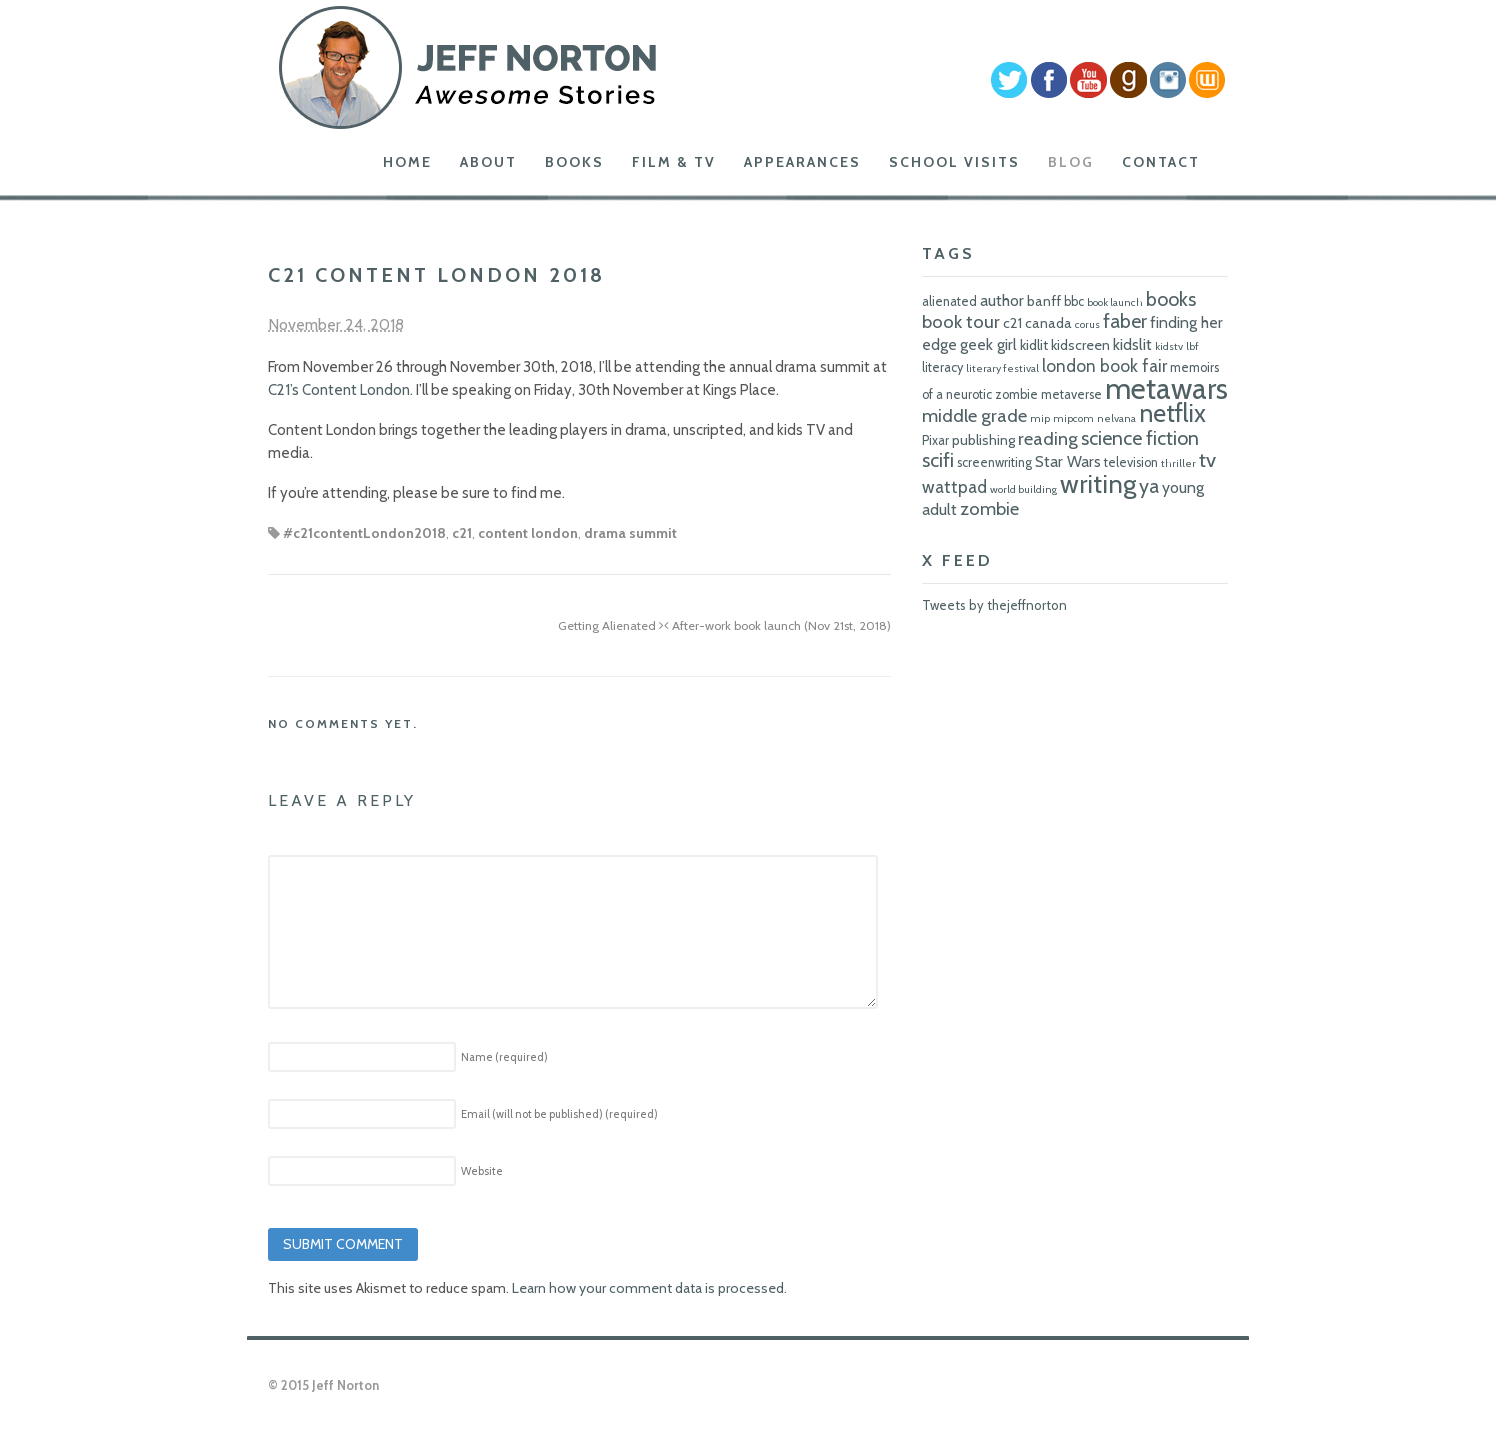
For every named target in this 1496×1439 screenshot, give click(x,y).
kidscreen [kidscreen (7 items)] (1080, 345)
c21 (462, 533)
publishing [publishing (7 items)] (983, 440)
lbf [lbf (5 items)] (1192, 346)
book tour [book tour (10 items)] (961, 321)
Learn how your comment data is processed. (649, 1288)
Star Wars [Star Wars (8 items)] (1068, 461)
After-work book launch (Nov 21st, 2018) (777, 625)
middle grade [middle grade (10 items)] (974, 415)
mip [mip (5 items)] (1040, 418)
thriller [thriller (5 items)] (1178, 463)
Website (482, 1171)
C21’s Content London (339, 390)
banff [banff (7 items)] (1044, 301)
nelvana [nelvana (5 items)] (1116, 418)
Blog (1071, 162)
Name (504, 1057)
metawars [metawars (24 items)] (1166, 388)
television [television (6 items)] (1131, 462)
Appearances (802, 162)
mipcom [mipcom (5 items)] (1073, 418)
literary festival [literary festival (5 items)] (1002, 368)
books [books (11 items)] (1171, 299)
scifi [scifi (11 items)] (938, 460)
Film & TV (674, 162)
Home (407, 162)
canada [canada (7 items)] (1048, 323)
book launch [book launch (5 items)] (1115, 302)
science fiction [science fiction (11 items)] (1140, 438)
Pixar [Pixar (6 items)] (935, 440)
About (488, 162)
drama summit (630, 533)
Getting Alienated (611, 625)
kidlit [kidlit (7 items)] (1034, 345)
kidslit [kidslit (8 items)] (1132, 344)
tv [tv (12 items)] (1207, 459)
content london (528, 533)
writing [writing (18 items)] (1098, 483)
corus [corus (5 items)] (1087, 324)
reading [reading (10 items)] (1048, 438)
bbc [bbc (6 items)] (1074, 301)
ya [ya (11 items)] (1149, 486)
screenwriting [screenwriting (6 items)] (994, 462)
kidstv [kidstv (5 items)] (1169, 346)
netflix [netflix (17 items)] (1172, 413)
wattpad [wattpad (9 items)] (954, 486)
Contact (1161, 162)
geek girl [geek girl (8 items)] (988, 344)
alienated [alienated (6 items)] (949, 301)
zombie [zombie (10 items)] (989, 508)
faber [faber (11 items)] (1125, 321)
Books (574, 162)
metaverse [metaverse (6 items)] (1071, 394)
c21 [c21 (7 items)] (1012, 323)
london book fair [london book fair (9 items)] (1104, 365)
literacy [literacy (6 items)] (942, 367)
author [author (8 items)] (1002, 300)
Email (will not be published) (559, 1114)
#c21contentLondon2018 (364, 533)
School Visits (954, 162)
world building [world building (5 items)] (1023, 489)
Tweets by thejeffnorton (994, 605)
